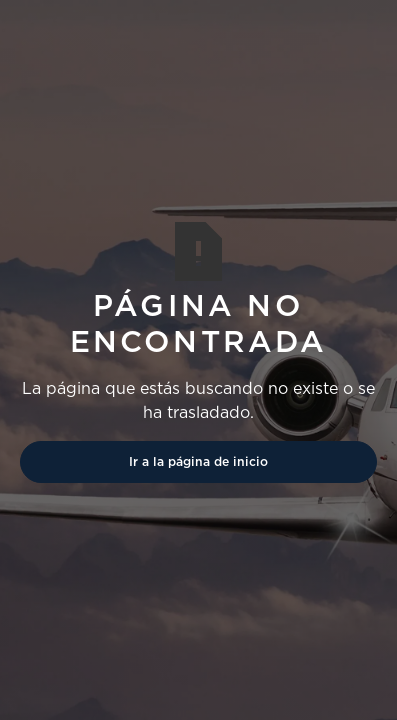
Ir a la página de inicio (198, 462)
